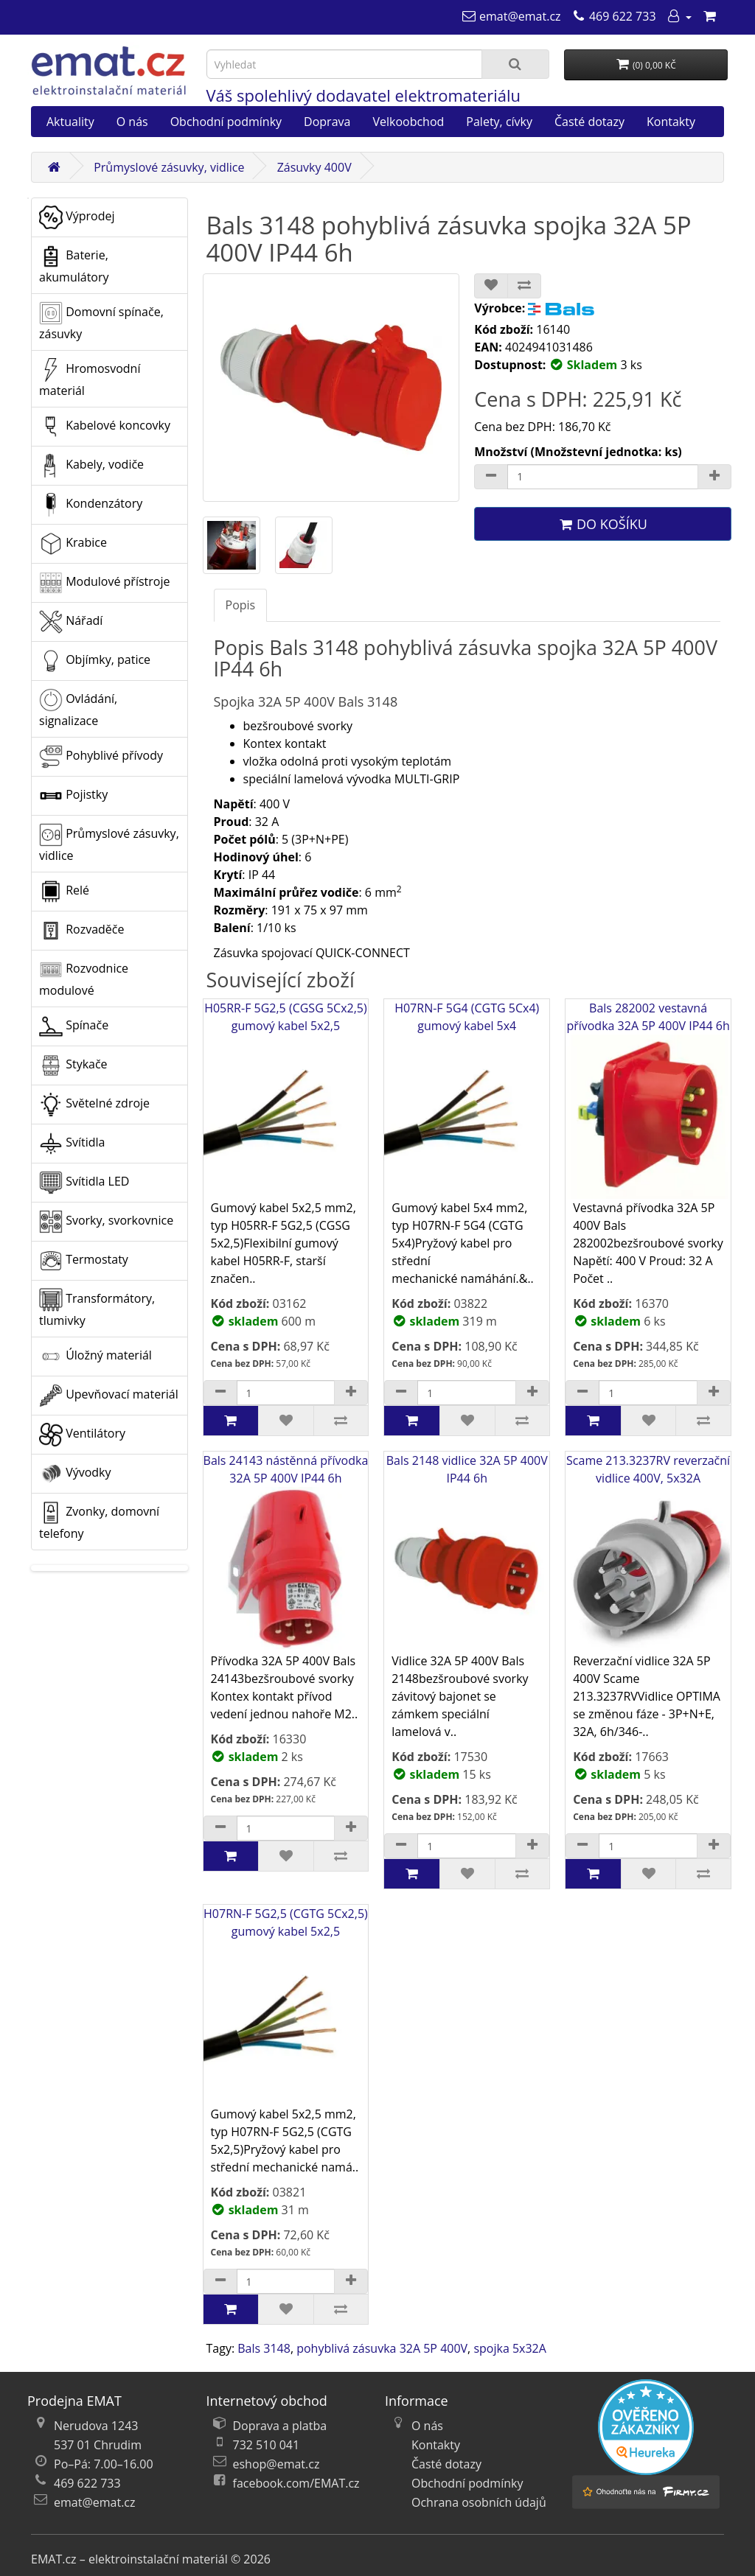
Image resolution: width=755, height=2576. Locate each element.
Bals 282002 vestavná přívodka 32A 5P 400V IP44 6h (648, 1100)
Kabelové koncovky (104, 426)
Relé (64, 891)
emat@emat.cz (95, 2502)
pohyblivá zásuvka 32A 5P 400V (381, 2348)
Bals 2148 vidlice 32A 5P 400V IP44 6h (466, 1552)
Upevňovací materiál (108, 1395)
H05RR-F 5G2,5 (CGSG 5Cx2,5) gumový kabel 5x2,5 (286, 1100)
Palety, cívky (499, 121)
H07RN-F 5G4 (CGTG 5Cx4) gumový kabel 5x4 (466, 1100)
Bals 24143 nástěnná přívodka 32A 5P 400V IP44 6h (286, 1552)
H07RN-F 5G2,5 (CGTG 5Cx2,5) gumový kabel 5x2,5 (286, 2005)
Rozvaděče (81, 930)
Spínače (73, 1026)
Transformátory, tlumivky (97, 1308)
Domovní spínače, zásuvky (101, 321)
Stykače (73, 1065)
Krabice (73, 544)
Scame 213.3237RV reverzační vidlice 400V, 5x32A (648, 1552)
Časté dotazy (589, 121)
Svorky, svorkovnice (106, 1221)
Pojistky (73, 796)
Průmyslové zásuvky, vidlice (169, 167)
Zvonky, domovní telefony (99, 1521)
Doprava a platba (280, 2426)
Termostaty (83, 1261)
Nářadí (70, 622)
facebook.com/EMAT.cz (296, 2483)
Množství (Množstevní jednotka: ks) (578, 452)
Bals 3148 (263, 2348)
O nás (132, 121)
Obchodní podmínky (226, 121)
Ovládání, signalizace (78, 708)
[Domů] (53, 167)
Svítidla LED (84, 1182)
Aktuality (70, 121)
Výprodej (76, 217)
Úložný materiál (95, 1356)
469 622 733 (87, 2483)
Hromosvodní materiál (89, 378)
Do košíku (602, 524)
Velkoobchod (408, 121)
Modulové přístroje (104, 583)
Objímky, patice (94, 661)
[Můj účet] (679, 16)
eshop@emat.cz (276, 2464)
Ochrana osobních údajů (478, 2502)
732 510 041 (266, 2445)
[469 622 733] (613, 16)
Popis (241, 605)
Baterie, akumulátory (74, 265)
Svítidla (72, 1143)
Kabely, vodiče (91, 465)
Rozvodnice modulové (83, 978)
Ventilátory (82, 1434)
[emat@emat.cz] (511, 16)
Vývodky (75, 1473)
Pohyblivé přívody (101, 757)
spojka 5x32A (509, 2348)
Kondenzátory (90, 505)
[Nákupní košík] (709, 16)
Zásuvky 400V (314, 167)
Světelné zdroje (94, 1104)
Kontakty (671, 121)
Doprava (327, 121)
